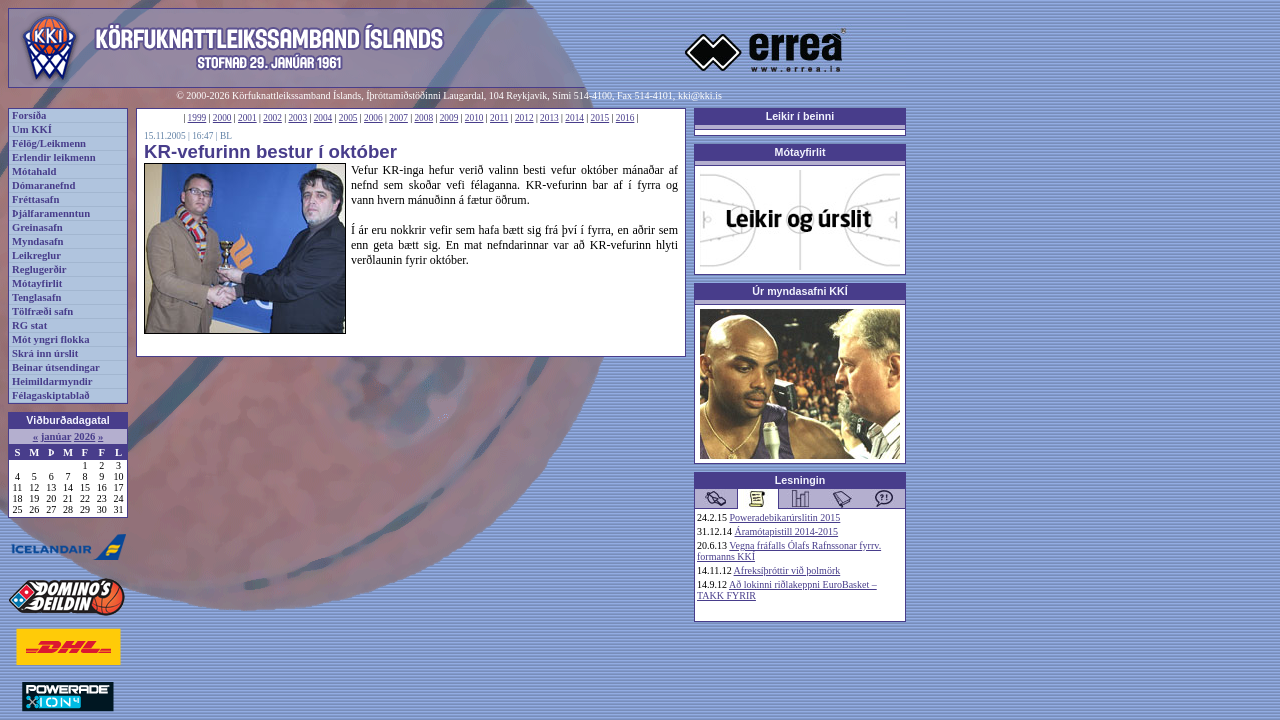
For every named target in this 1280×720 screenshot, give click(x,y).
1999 (197, 118)
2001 (247, 118)
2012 (524, 118)
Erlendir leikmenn (54, 157)
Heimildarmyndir (52, 381)
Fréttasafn (35, 199)
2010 (474, 118)
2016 (625, 118)
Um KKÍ (32, 129)
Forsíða (29, 115)
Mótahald (34, 171)
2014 (574, 118)
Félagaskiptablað (51, 395)
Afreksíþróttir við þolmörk (787, 570)
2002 (272, 118)
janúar (56, 436)
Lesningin (800, 480)
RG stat (29, 325)
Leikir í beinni (800, 116)
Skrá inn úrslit (45, 353)
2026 (84, 436)
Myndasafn (38, 241)
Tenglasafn (36, 297)
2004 (323, 118)
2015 (600, 118)
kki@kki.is (700, 95)
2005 (348, 118)
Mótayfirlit (37, 283)
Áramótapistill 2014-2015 (787, 531)
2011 (499, 118)
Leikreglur (36, 255)
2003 (297, 118)
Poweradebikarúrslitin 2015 (785, 517)
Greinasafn (37, 227)
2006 (373, 118)
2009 (449, 118)
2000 (222, 118)
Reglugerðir (39, 269)
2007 (398, 118)
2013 (549, 118)
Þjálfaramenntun (51, 213)
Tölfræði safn (42, 311)
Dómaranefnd (43, 185)
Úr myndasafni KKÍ (799, 291)
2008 (423, 118)
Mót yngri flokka (51, 339)
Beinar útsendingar (56, 367)
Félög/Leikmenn (49, 143)
